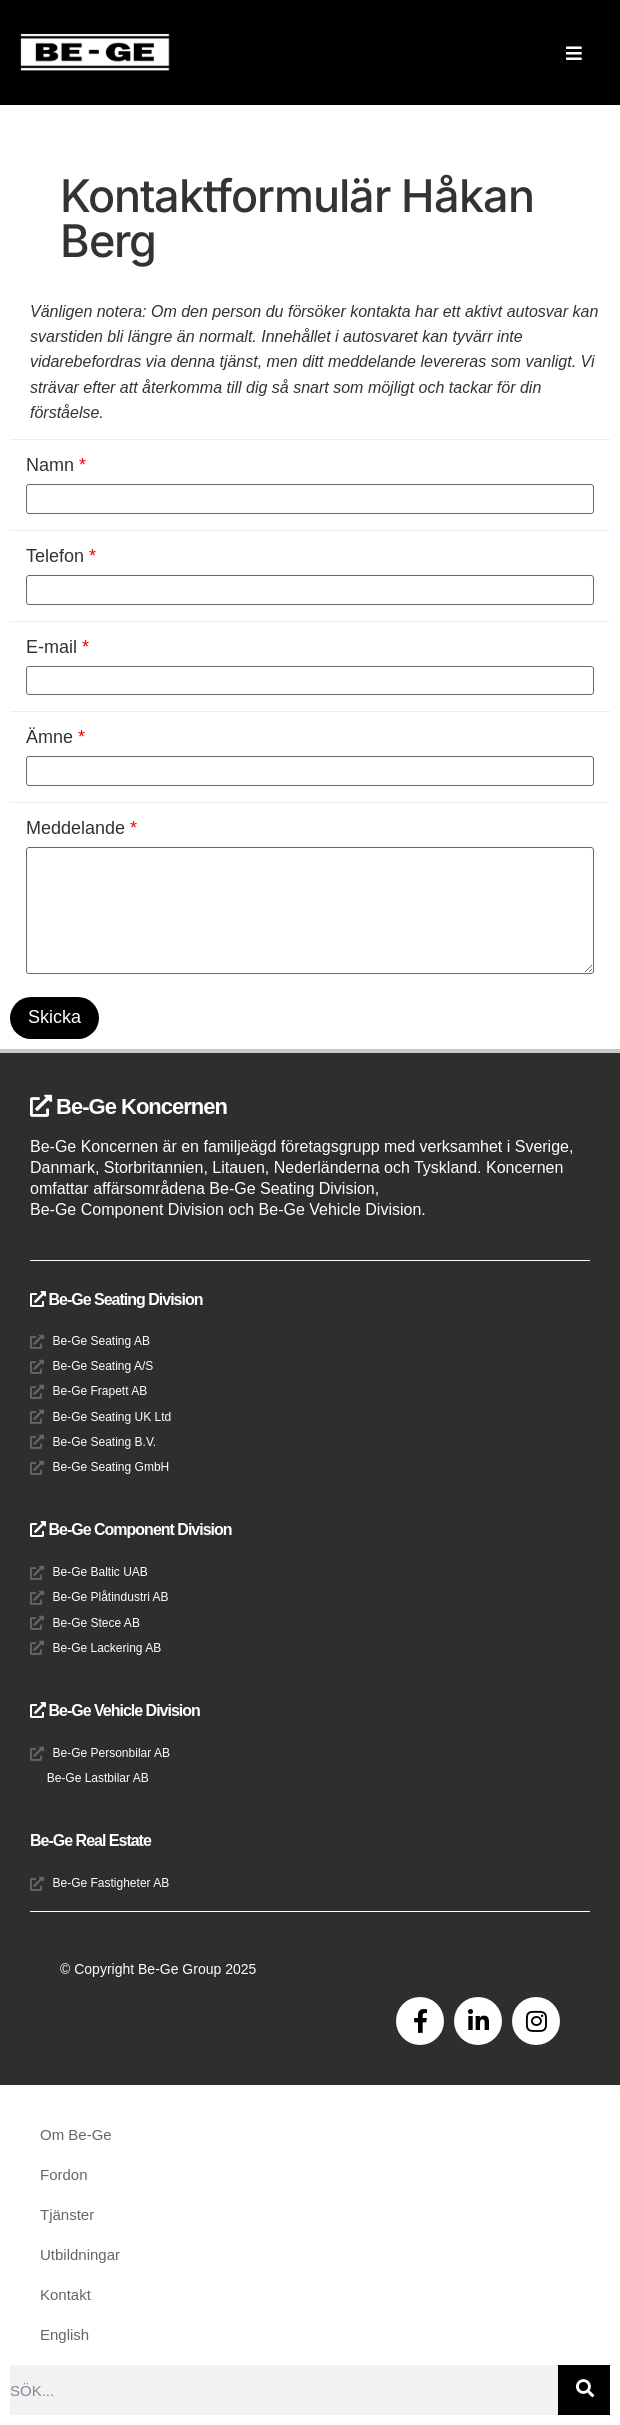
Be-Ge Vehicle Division (115, 1710)
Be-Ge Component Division (131, 1529)
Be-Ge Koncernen (128, 1106)
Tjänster (67, 2214)
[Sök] (584, 2390)
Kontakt (65, 2294)
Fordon (64, 2174)
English (64, 2334)
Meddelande (81, 828)
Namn (56, 465)
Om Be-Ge (76, 2134)
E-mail (57, 647)
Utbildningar (80, 2254)
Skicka (54, 1017)
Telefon (61, 556)
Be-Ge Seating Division (116, 1299)
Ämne (55, 737)
